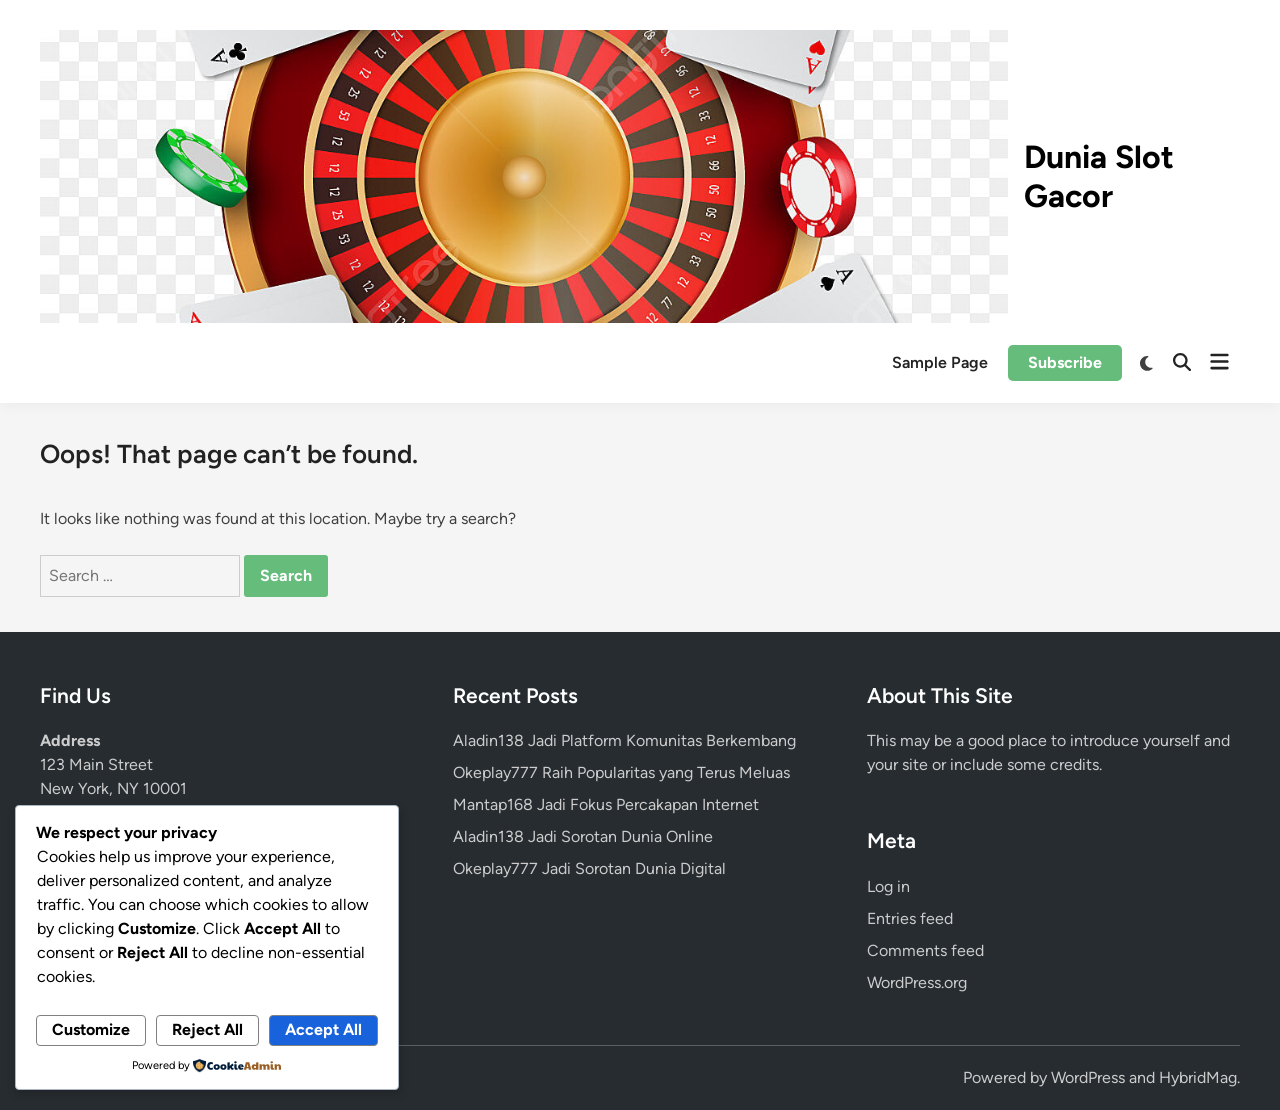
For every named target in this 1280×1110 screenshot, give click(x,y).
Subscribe (1065, 362)
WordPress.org (917, 982)
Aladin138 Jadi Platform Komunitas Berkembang (624, 740)
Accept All (323, 1029)
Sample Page (940, 362)
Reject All (207, 1029)
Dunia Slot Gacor (1099, 176)
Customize (91, 1029)
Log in (888, 886)
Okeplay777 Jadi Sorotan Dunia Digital (589, 868)
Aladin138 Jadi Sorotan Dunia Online (583, 836)
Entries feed (910, 918)
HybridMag (1198, 1077)
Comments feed (925, 950)
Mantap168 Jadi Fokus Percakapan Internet (606, 804)
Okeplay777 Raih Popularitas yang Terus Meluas (621, 772)
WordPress (1088, 1077)
